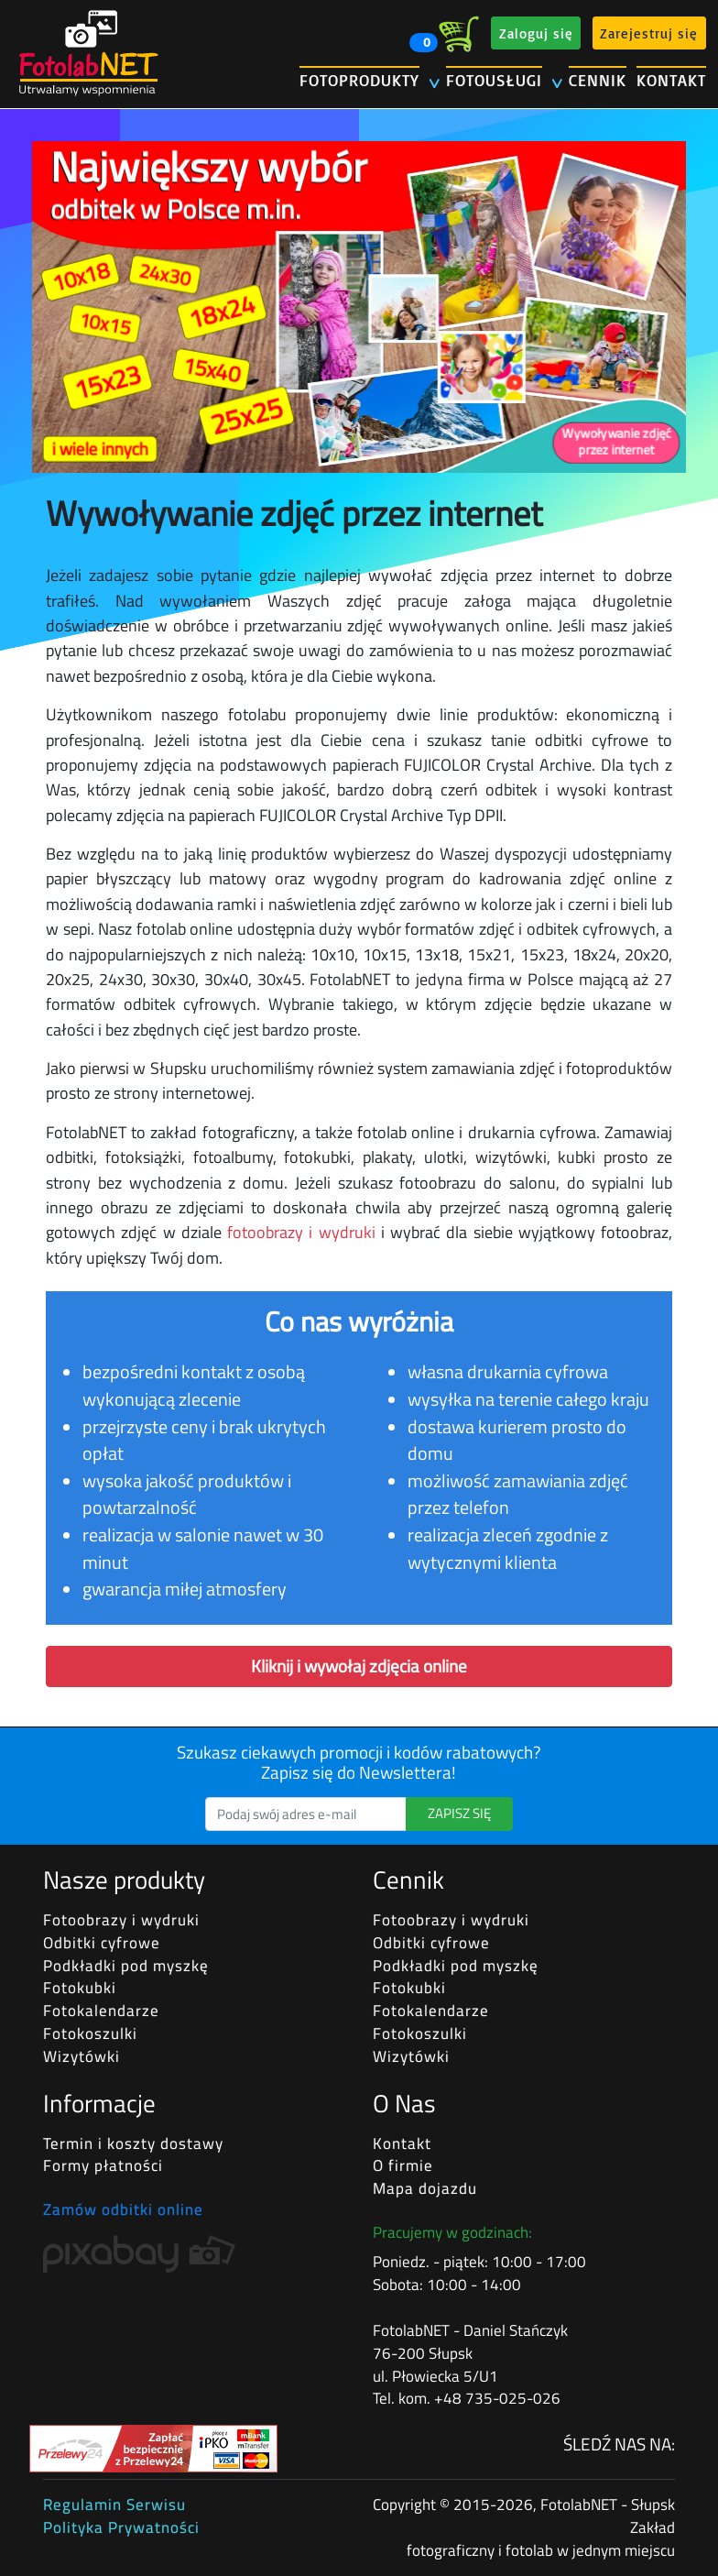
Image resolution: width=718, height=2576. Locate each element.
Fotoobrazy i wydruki (121, 1920)
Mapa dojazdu (425, 2188)
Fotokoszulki (90, 2033)
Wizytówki (81, 2056)
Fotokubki (79, 1988)
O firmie (403, 2165)
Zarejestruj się (649, 32)
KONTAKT (671, 80)
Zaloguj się (536, 32)
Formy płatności (103, 2165)
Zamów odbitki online (123, 2209)
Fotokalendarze (101, 2011)
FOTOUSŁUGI (494, 80)
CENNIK (597, 80)
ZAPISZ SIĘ (459, 1813)
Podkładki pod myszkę (126, 1966)
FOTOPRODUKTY (359, 80)
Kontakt (402, 2143)
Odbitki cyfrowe (101, 1943)
